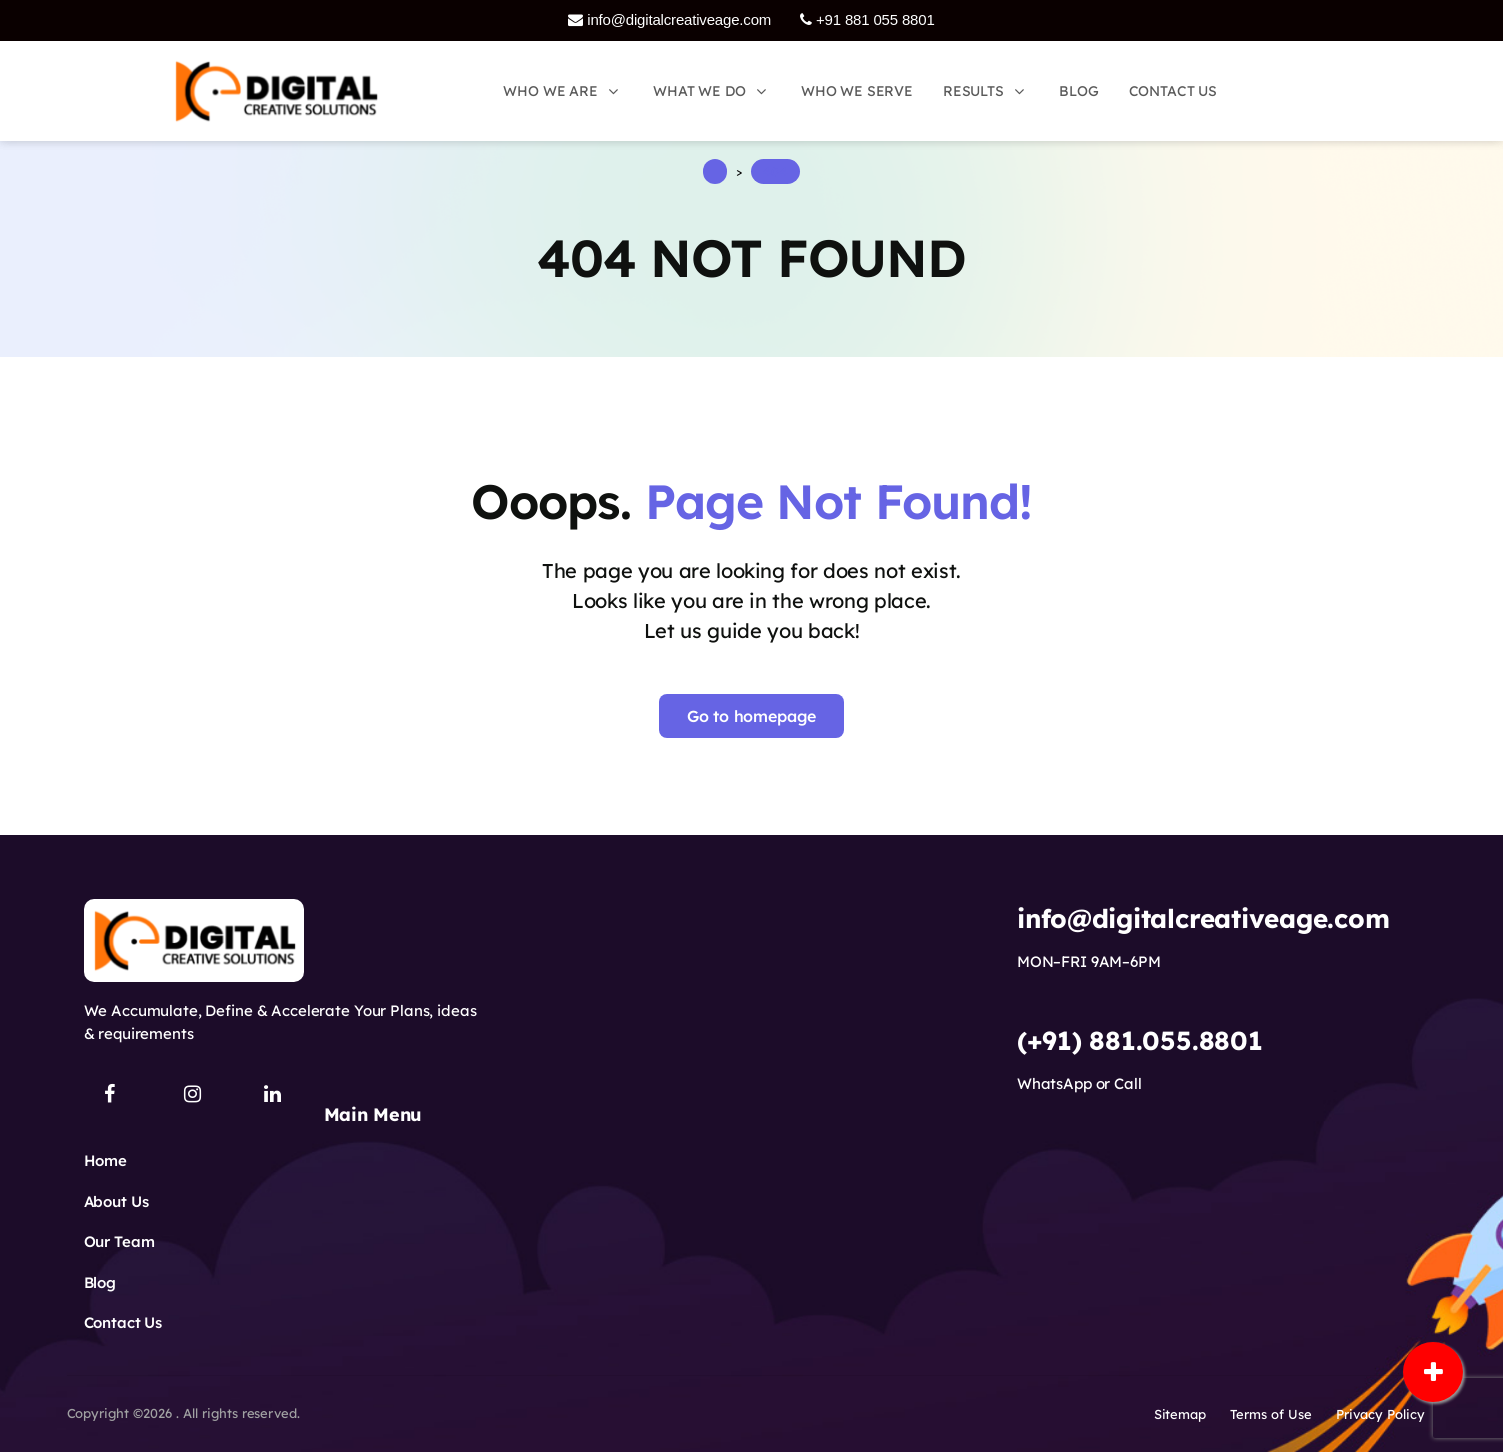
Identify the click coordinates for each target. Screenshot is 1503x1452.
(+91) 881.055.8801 (1140, 1040)
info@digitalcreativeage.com (669, 19)
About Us (116, 1201)
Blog (100, 1282)
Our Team (119, 1241)
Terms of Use (1271, 1414)
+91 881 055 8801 (867, 19)
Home (105, 1160)
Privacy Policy (1380, 1414)
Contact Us (123, 1322)
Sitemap (1180, 1414)
